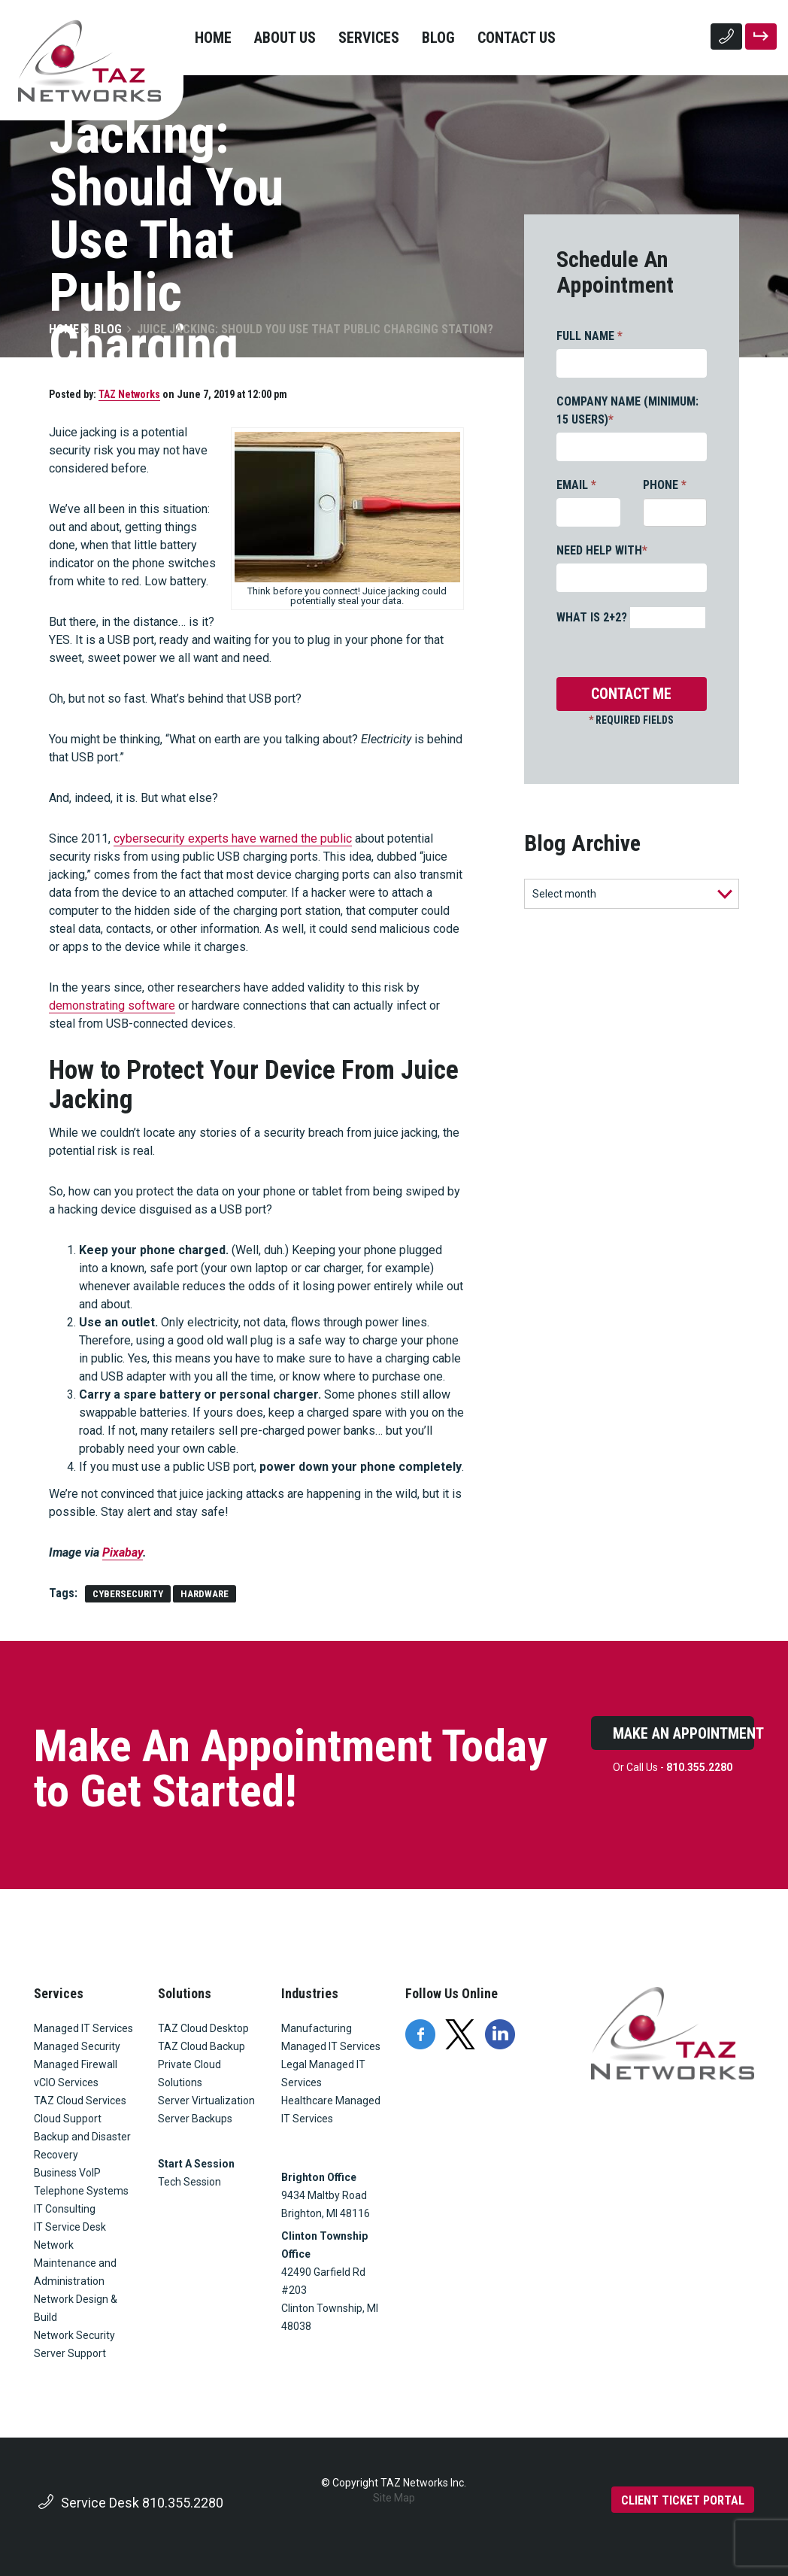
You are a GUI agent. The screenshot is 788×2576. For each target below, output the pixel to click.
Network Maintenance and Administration (75, 2263)
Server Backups (195, 2119)
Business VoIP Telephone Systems (81, 2182)
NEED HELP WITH (601, 550)
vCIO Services (66, 2082)
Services (368, 38)
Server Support (70, 2353)
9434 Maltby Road (324, 2195)
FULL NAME (589, 336)
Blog (438, 38)
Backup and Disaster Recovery (82, 2146)
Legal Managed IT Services (323, 2073)
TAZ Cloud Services (80, 2101)
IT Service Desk (70, 2227)
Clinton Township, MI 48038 (330, 2317)
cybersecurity (127, 1593)
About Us (285, 38)
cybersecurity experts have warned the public (233, 838)
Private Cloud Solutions (189, 2073)
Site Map (394, 2498)
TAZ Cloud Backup (201, 2046)
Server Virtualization (206, 2101)
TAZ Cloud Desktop (203, 2028)
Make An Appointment (683, 1733)
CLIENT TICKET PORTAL (682, 2500)
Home (213, 38)
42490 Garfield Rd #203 (323, 2281)
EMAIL (576, 485)
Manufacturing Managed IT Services (330, 2037)
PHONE (664, 485)
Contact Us (516, 38)
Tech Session (189, 2182)
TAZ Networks (129, 394)
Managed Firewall (75, 2064)
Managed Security (77, 2046)
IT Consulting (64, 2209)
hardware (204, 1593)
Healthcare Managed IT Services (330, 2110)
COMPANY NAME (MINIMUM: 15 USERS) (627, 410)
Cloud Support (68, 2119)
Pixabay (122, 1552)
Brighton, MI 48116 (325, 2213)
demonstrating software (112, 1005)
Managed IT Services (83, 2028)
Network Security (74, 2335)
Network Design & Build (75, 2308)
